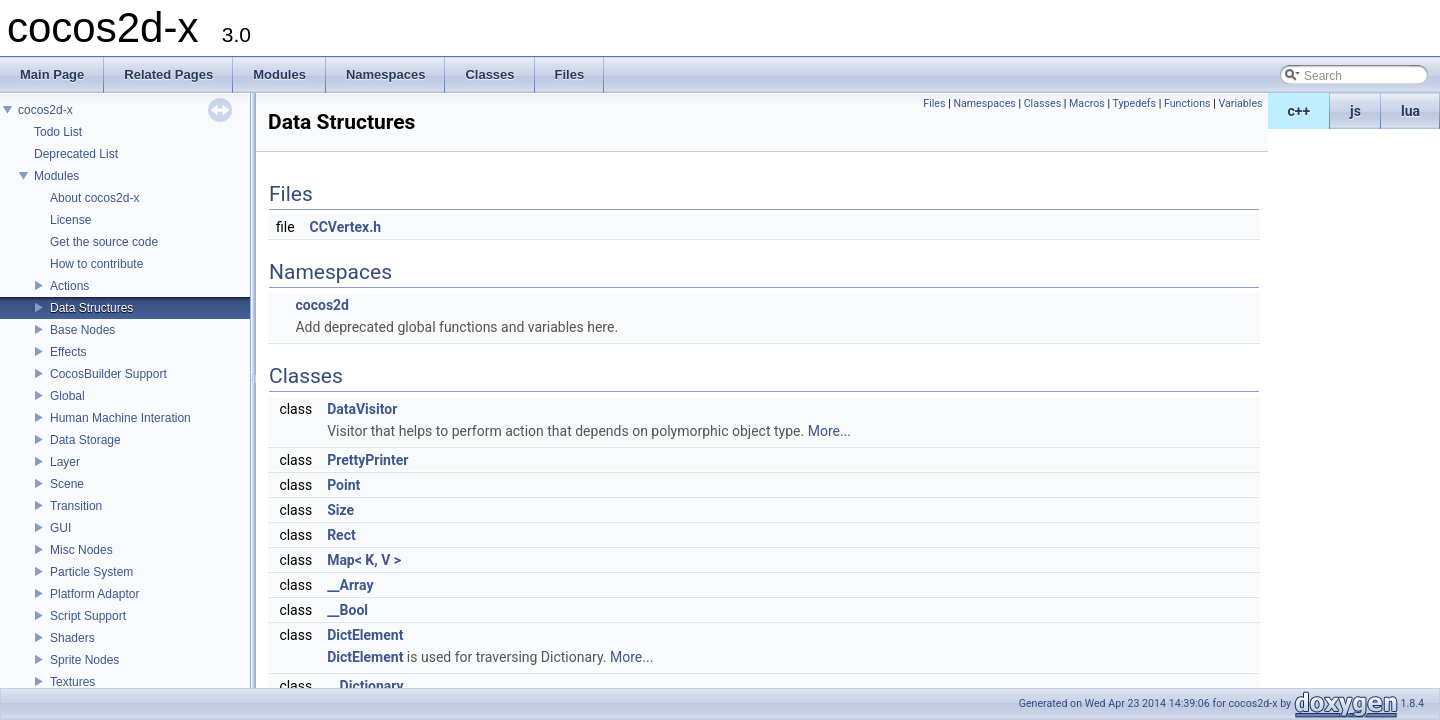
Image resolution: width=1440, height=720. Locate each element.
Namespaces (984, 103)
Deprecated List (76, 154)
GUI (60, 528)
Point (343, 485)
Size (340, 510)
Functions (1187, 103)
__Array (350, 585)
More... (829, 431)
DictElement (365, 635)
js (1355, 111)
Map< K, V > (364, 560)
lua (1410, 111)
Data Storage (85, 440)
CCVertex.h (346, 227)
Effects (68, 352)
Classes (1042, 103)
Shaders (72, 638)
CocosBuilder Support (108, 374)
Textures (72, 682)
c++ (1299, 111)
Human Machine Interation (120, 418)
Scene (67, 484)
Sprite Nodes (84, 660)
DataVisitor (362, 409)
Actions (69, 286)
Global (67, 396)
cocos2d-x (45, 110)
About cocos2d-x (94, 198)
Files (934, 103)
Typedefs (1135, 103)
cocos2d (322, 305)
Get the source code (104, 242)
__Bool (347, 610)
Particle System (91, 572)
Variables (1240, 103)
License (70, 220)
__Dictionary (365, 686)
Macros (1087, 103)
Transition (76, 506)
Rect (341, 535)
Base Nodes (82, 330)
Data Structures (91, 308)
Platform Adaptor (94, 594)
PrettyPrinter (367, 460)
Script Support (88, 616)
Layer (65, 462)
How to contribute (96, 264)
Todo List (58, 132)
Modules (56, 176)
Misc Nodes (81, 550)
